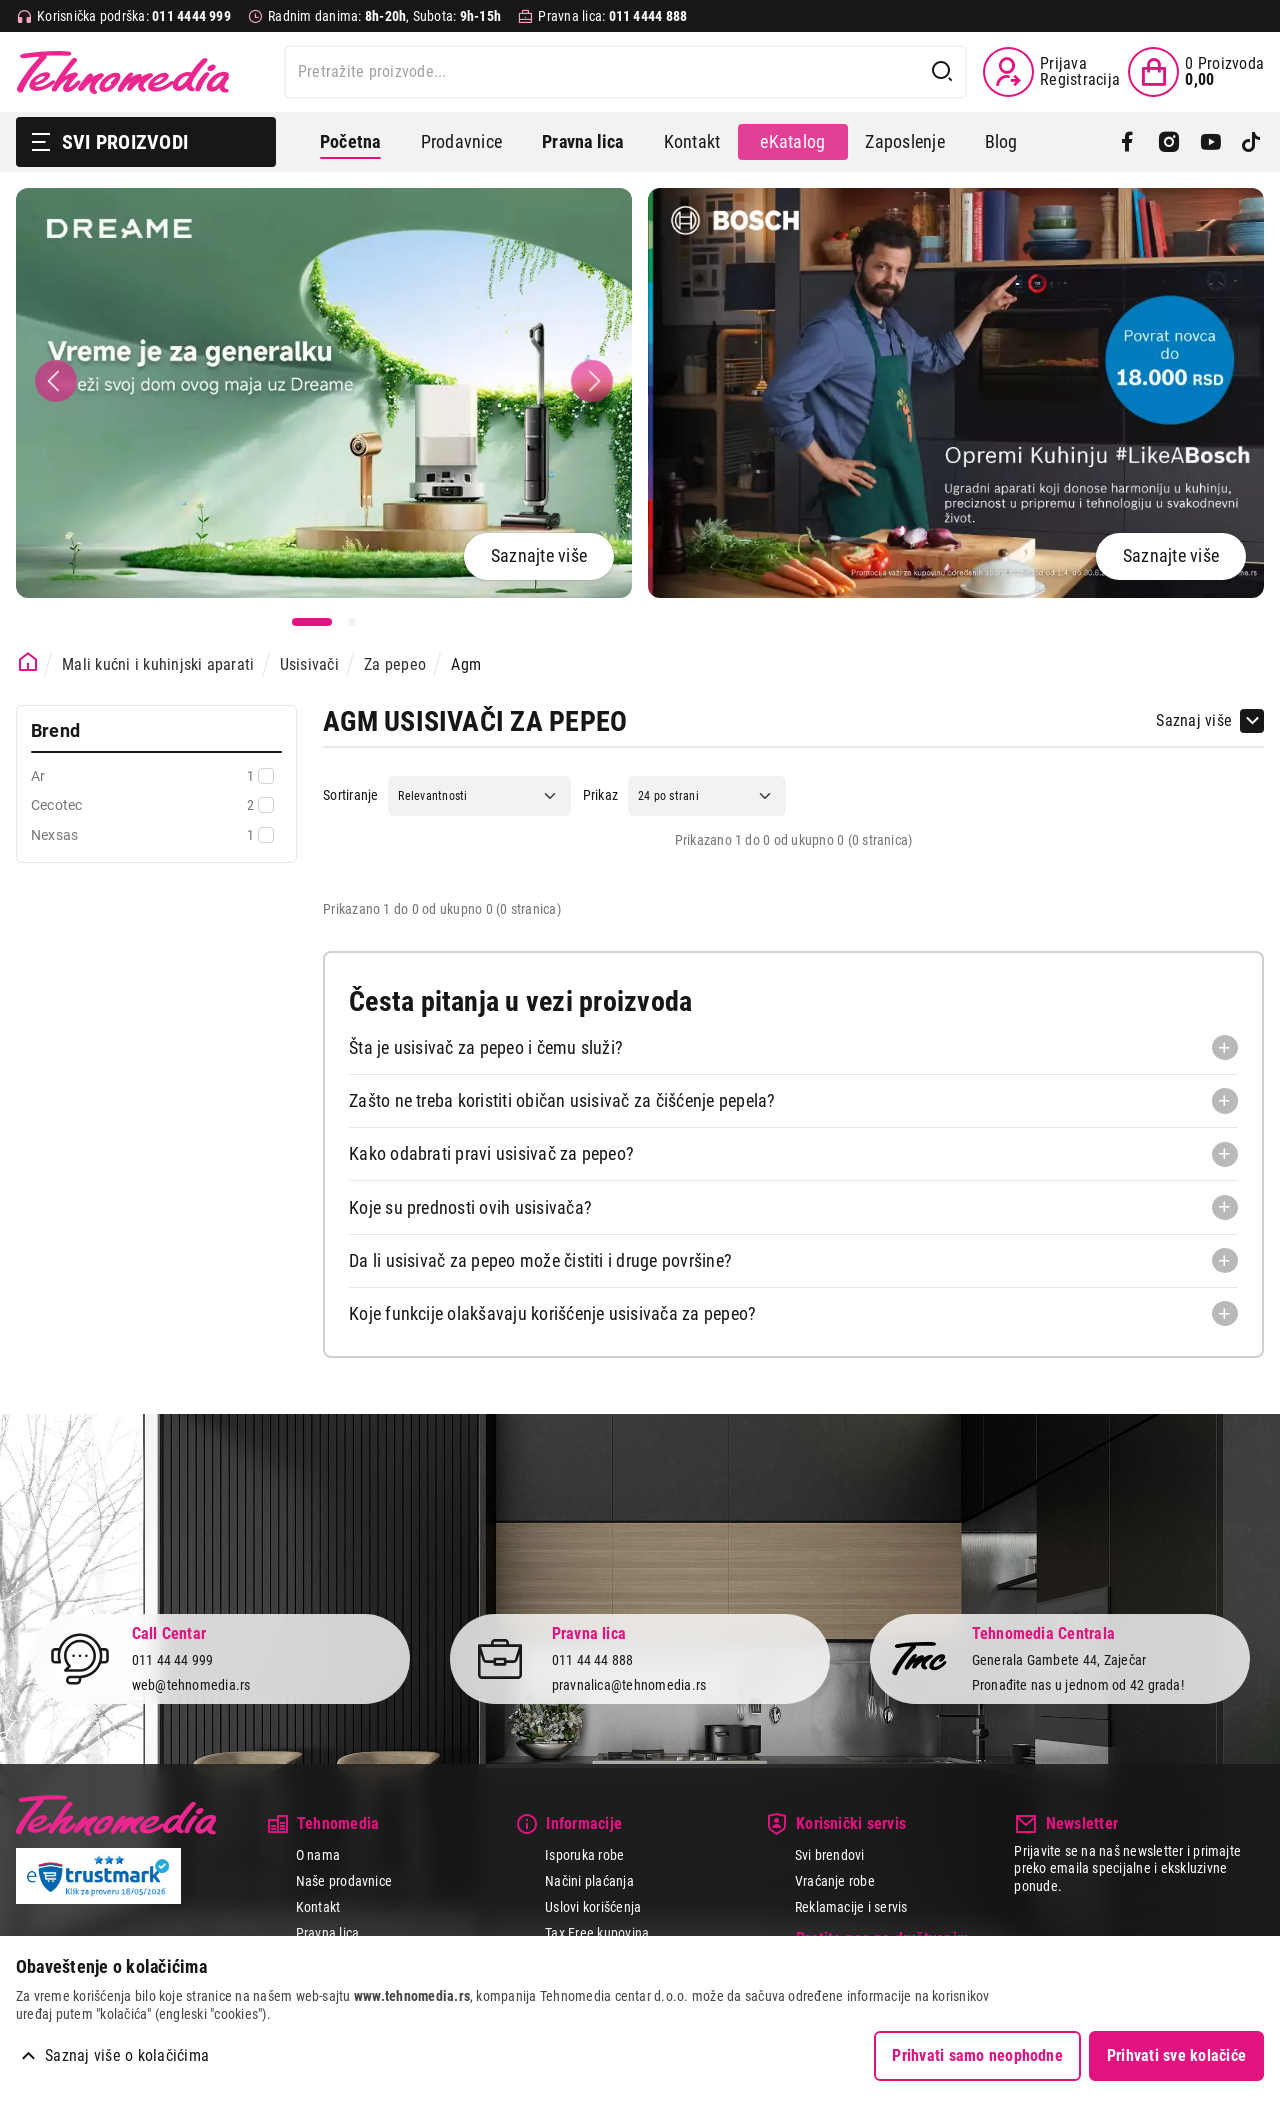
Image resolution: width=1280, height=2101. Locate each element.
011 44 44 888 (593, 1660)
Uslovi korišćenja (593, 1907)
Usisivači (309, 664)
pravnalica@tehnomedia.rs (629, 1685)
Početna (350, 141)
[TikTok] (1251, 142)
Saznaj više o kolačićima (127, 2055)
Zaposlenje (904, 141)
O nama (318, 1855)
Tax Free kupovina (597, 1933)
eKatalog (792, 141)
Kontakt (692, 141)
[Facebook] (1127, 142)
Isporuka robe (584, 1855)
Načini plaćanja (589, 1881)
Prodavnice (461, 141)
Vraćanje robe (835, 1881)
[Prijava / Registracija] (1051, 72)
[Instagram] (1168, 142)
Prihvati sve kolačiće (1176, 2055)
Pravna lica (328, 1933)
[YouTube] (1210, 142)
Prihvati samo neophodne (977, 2055)
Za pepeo (395, 664)
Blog (1001, 141)
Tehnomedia (123, 72)
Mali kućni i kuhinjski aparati (158, 664)
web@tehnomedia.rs (191, 1685)
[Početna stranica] (28, 662)
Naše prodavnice (344, 1881)
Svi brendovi (830, 1855)
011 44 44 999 (173, 1660)
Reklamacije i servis (851, 1907)
